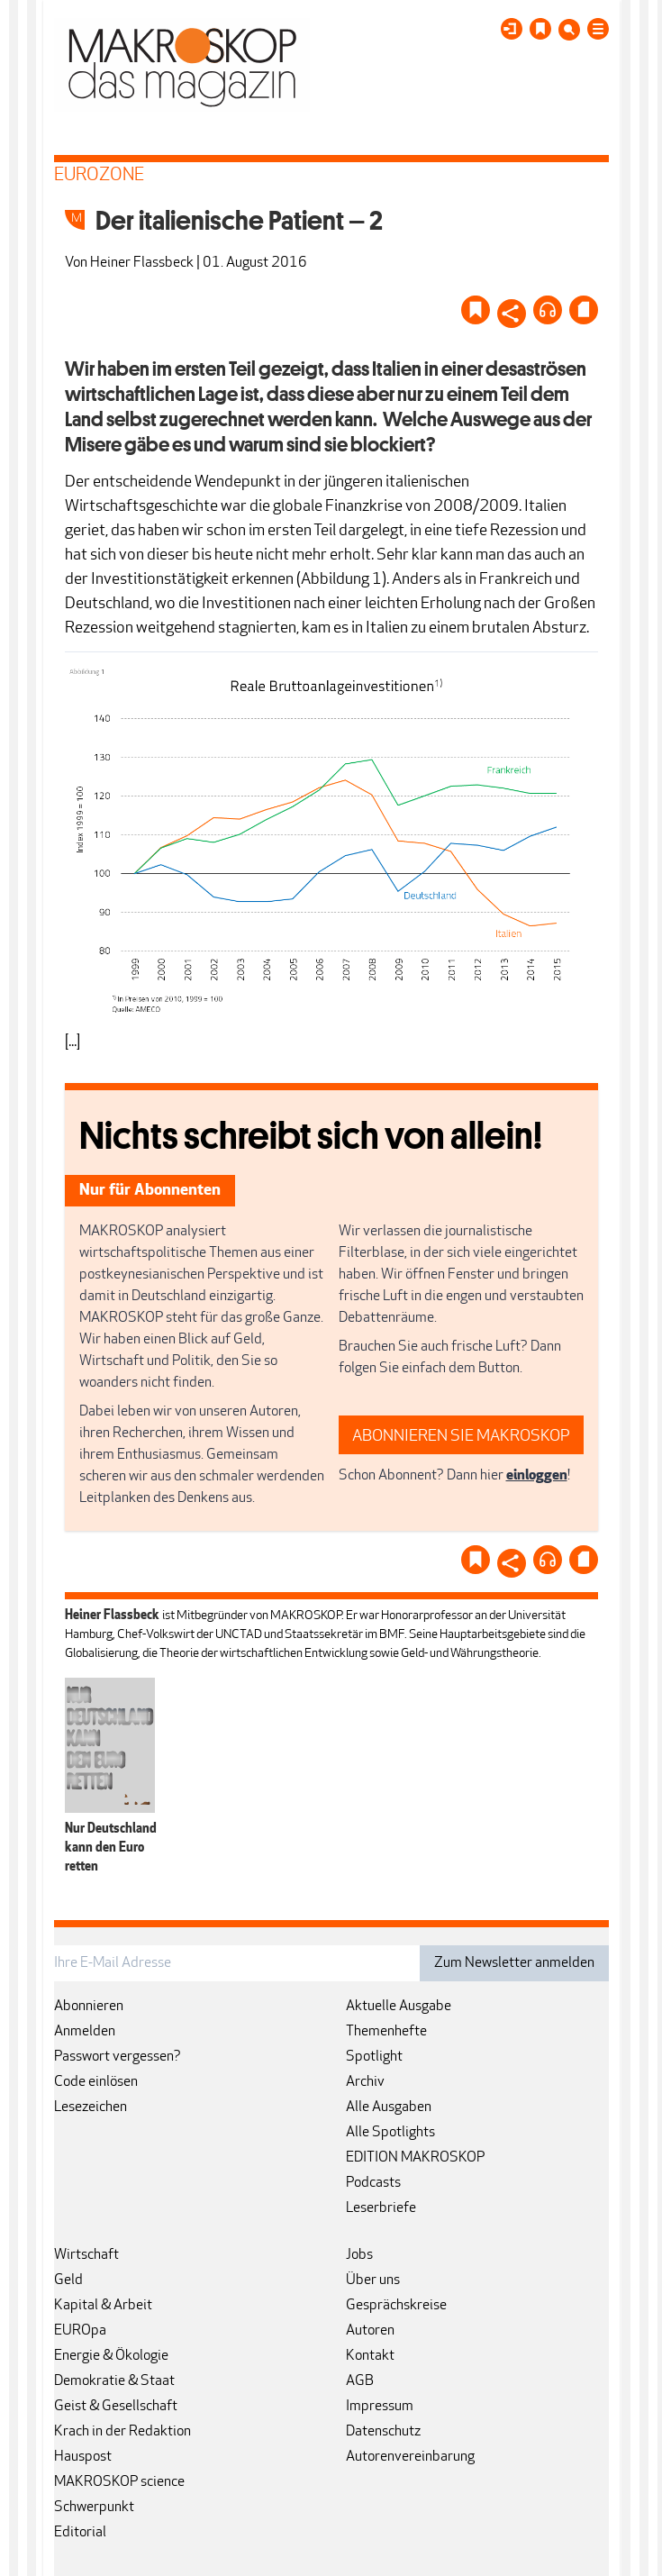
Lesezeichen (90, 2107)
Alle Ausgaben (388, 2107)
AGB (360, 2381)
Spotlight (374, 2057)
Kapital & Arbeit (103, 2305)
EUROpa (80, 2331)
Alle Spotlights (390, 2132)
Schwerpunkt (94, 2507)
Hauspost (83, 2457)
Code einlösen (96, 2082)
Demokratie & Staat (114, 2381)
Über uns (373, 2280)
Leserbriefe (381, 2208)
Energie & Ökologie (111, 2356)
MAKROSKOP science (119, 2482)
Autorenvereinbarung (410, 2457)
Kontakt (370, 2356)
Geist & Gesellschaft (115, 2406)
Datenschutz (383, 2432)
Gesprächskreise (396, 2305)
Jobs (359, 2255)
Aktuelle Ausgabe (398, 2006)
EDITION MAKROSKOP (415, 2158)
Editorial (80, 2533)
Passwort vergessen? (117, 2057)
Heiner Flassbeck (142, 263)
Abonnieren (88, 2006)
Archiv (365, 2082)
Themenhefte (386, 2032)
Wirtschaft (86, 2255)
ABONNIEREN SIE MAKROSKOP (461, 1436)
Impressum (379, 2406)
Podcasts (373, 2183)
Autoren (370, 2331)
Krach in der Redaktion (122, 2432)
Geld (68, 2280)
